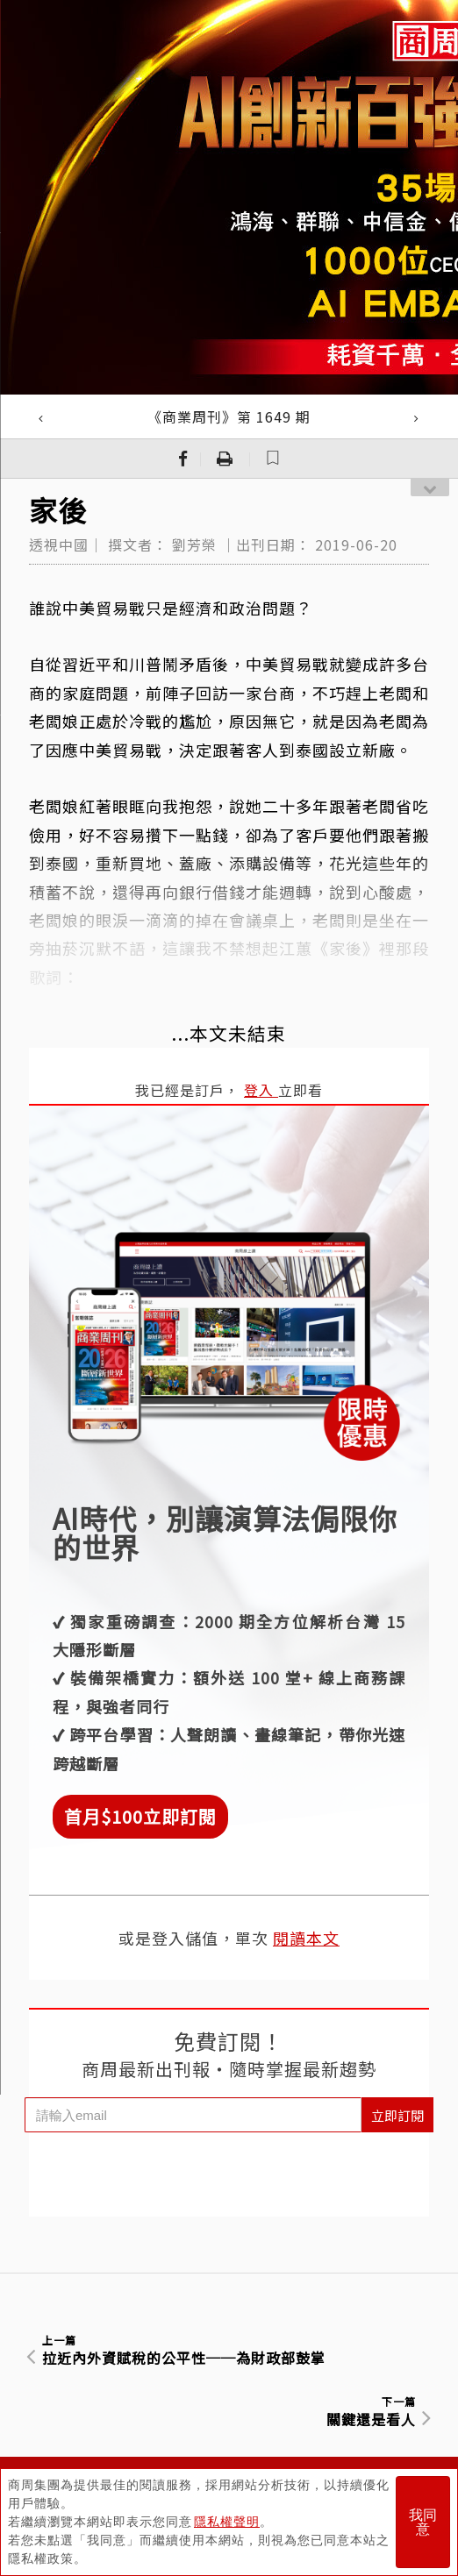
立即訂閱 (397, 2115)
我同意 (423, 2522)
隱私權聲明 (227, 2522)
